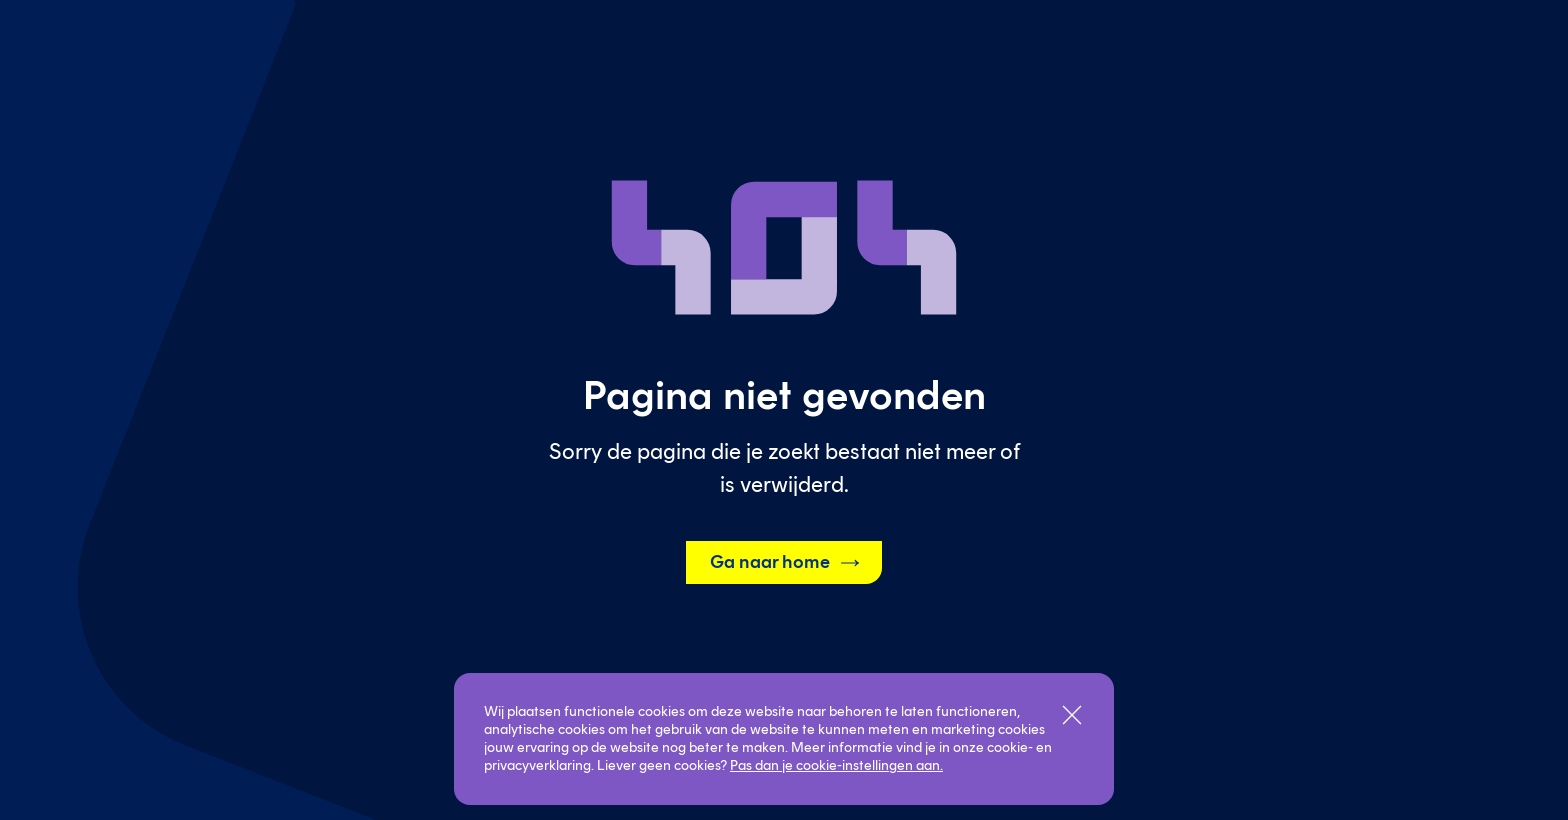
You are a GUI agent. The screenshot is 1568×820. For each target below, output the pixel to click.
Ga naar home (786, 563)
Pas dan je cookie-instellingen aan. (836, 765)
